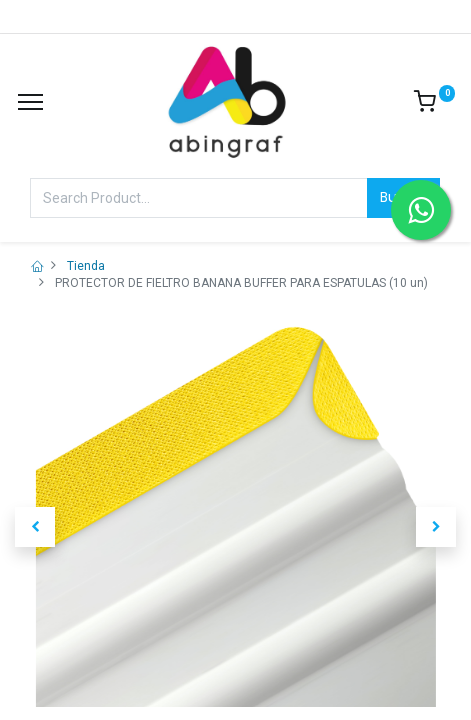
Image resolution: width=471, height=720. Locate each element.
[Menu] (30, 102)
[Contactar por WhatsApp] (421, 210)
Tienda (86, 266)
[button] (35, 527)
